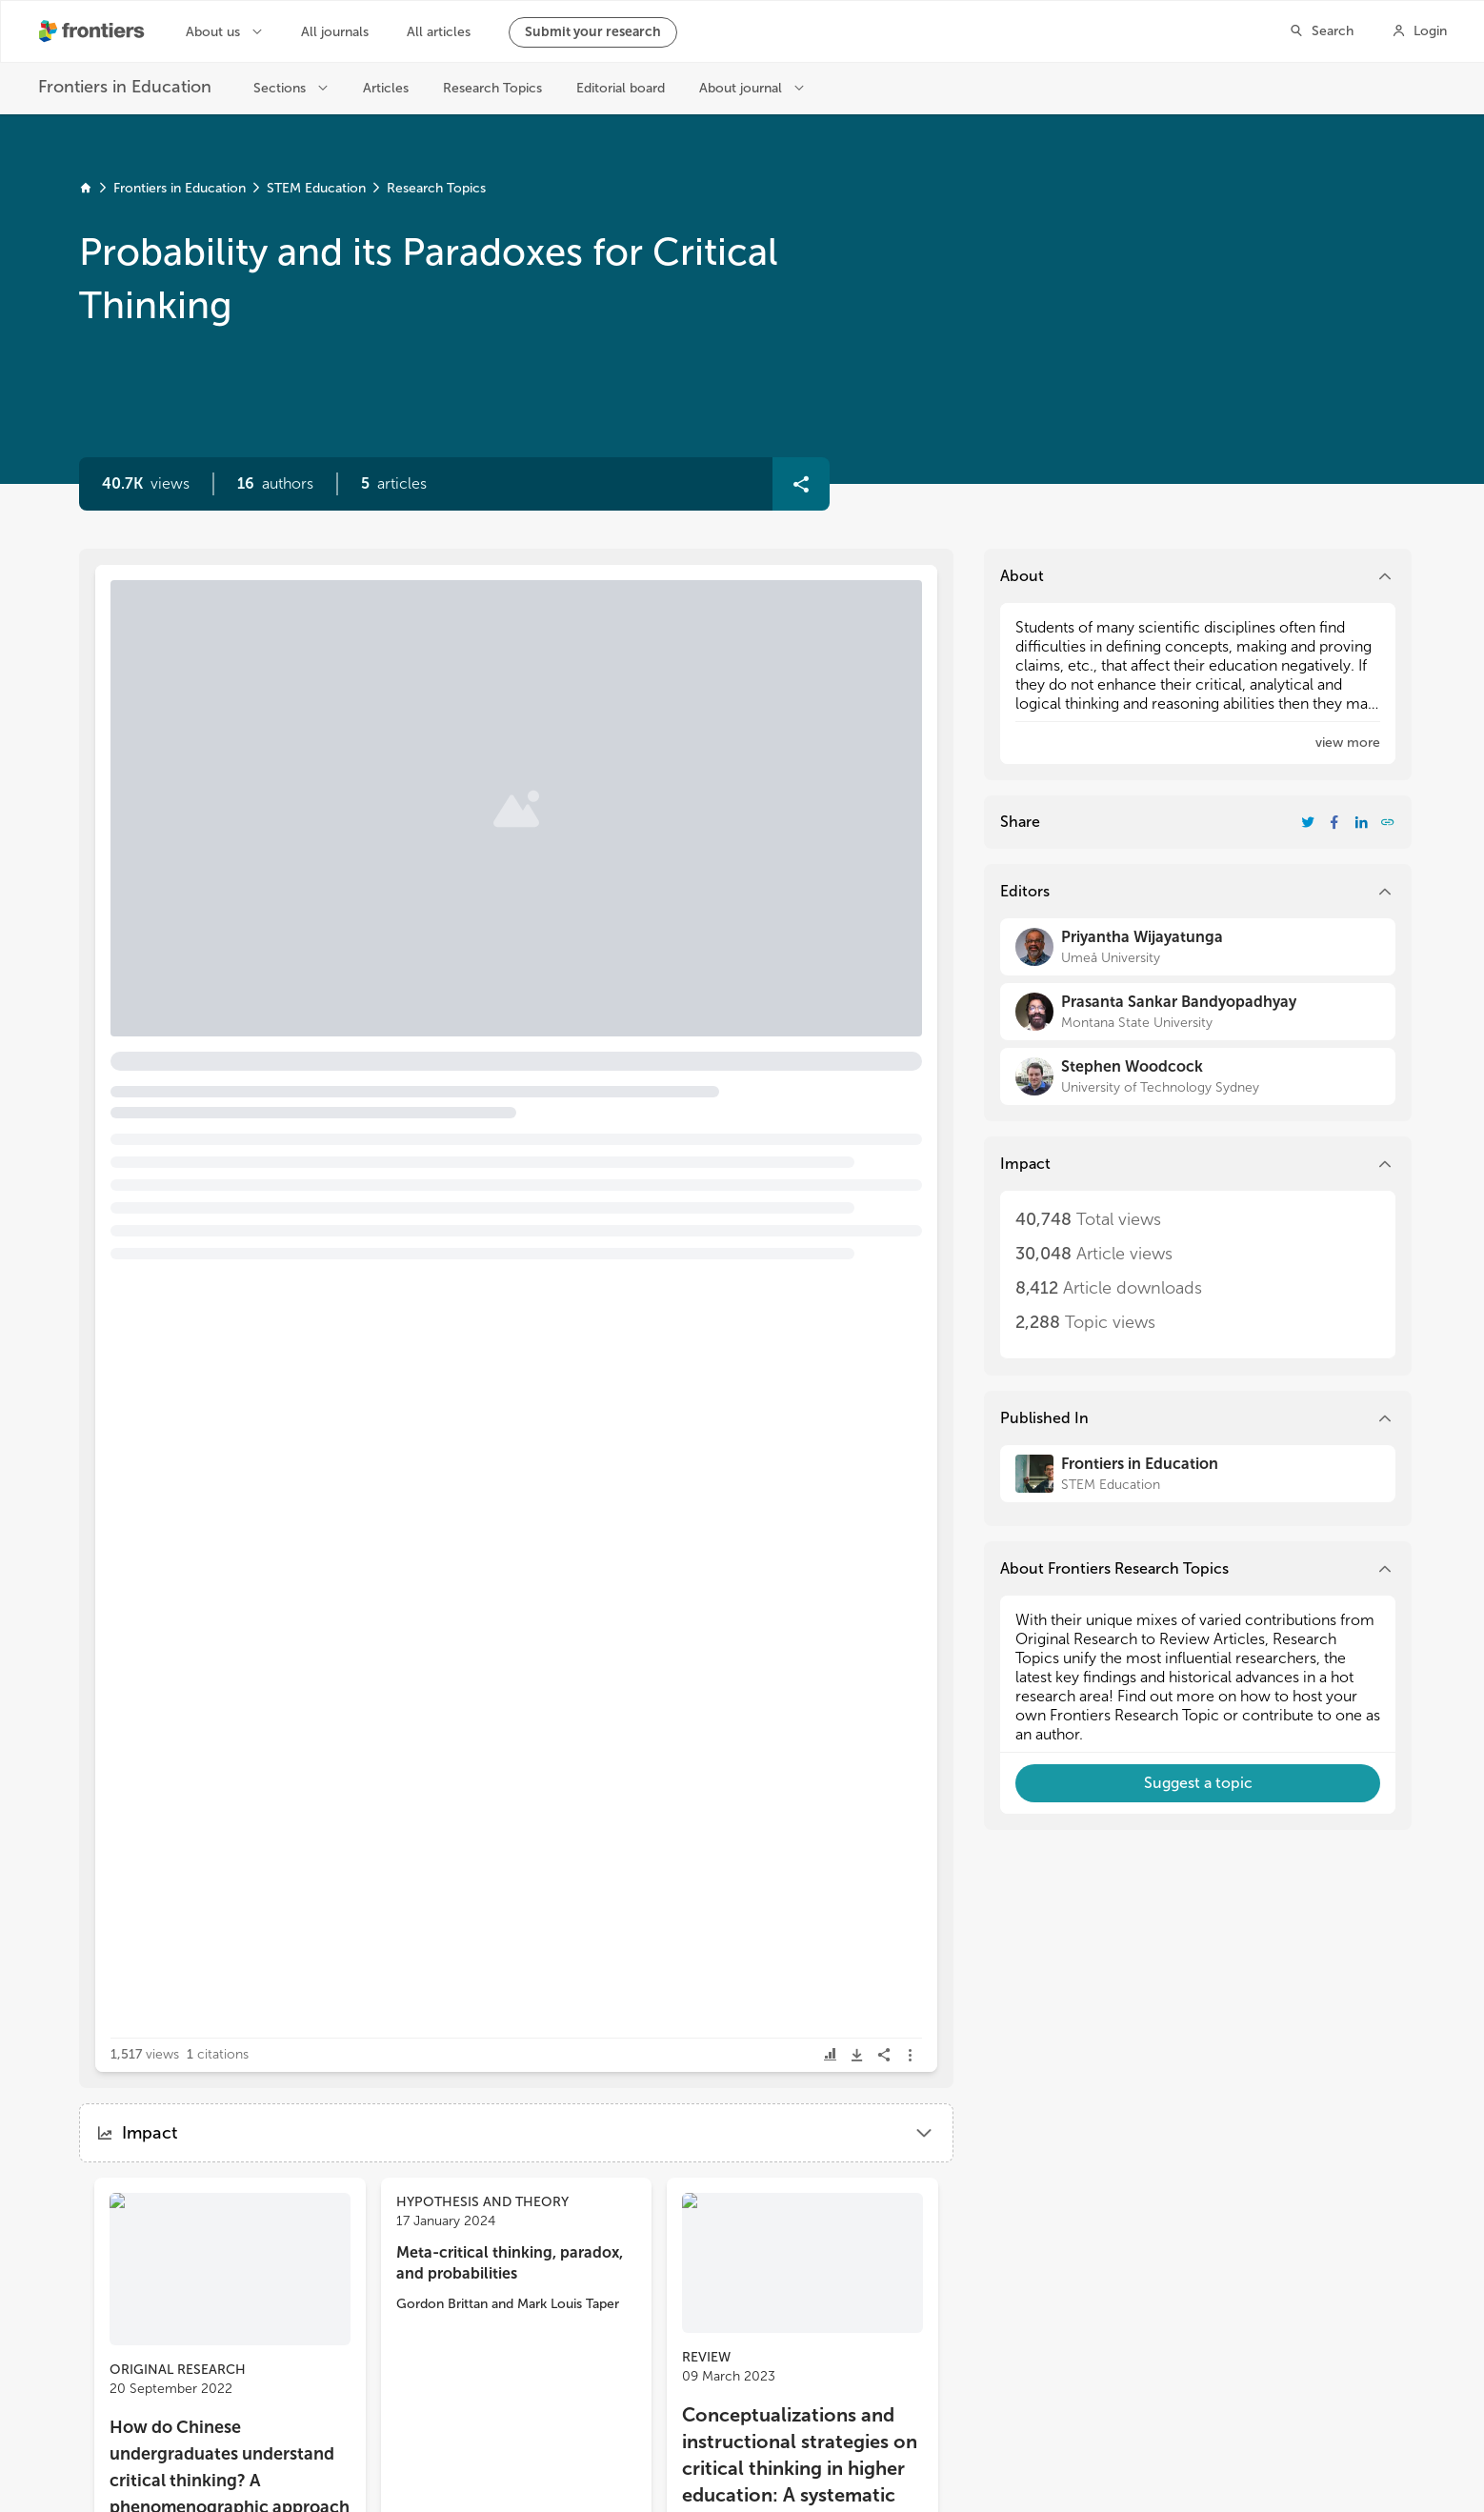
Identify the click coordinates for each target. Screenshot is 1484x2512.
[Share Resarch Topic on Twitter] (1307, 822)
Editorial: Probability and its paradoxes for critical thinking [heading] (374, 668)
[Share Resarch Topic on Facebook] (1334, 822)
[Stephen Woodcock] (1197, 1076)
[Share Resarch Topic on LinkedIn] (1361, 822)
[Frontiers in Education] (1197, 1473)
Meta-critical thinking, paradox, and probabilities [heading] (509, 2262)
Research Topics (436, 188)
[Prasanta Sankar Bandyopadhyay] (1197, 1011)
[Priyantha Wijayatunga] (1197, 946)
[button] (275, 484)
